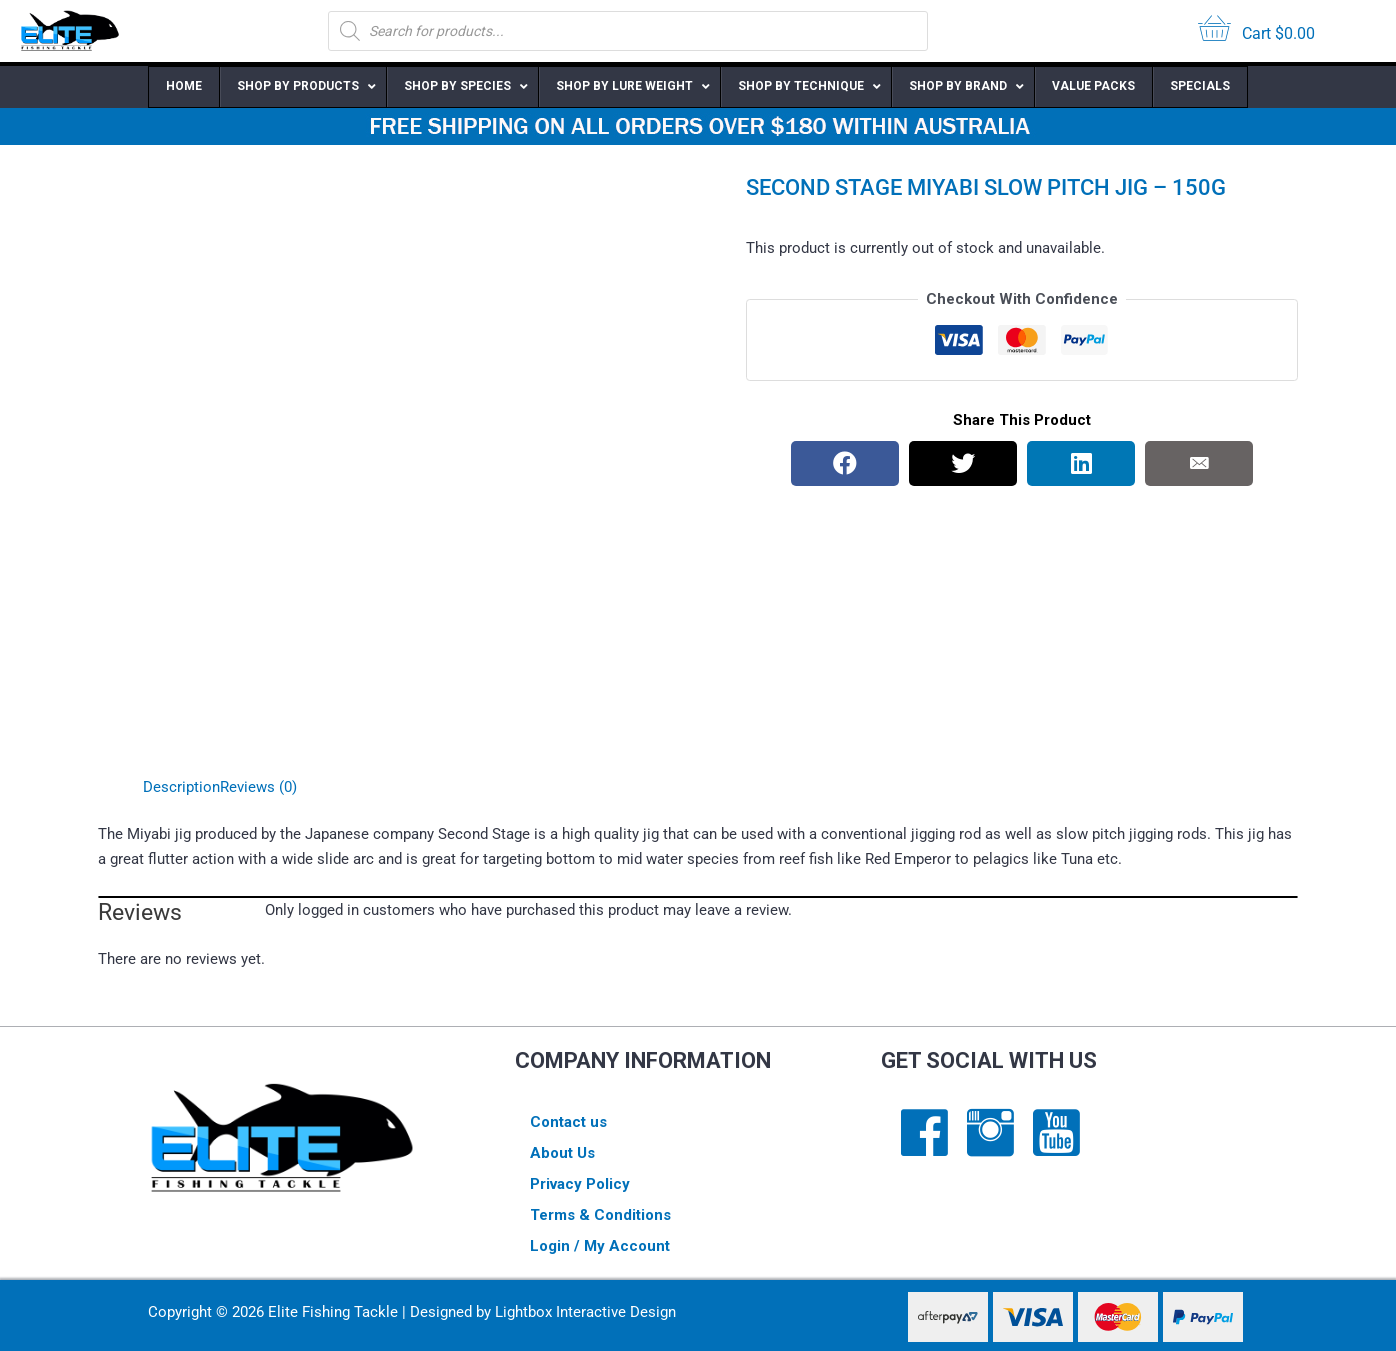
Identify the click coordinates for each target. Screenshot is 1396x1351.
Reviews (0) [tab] (258, 787)
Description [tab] (181, 787)
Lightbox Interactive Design (585, 1312)
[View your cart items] (1256, 31)
